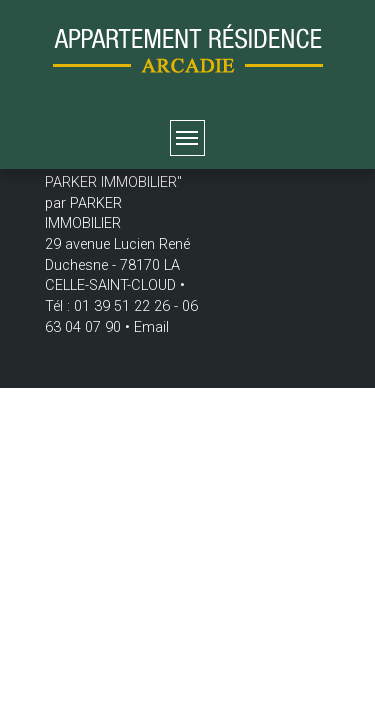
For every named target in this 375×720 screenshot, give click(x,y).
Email (151, 327)
